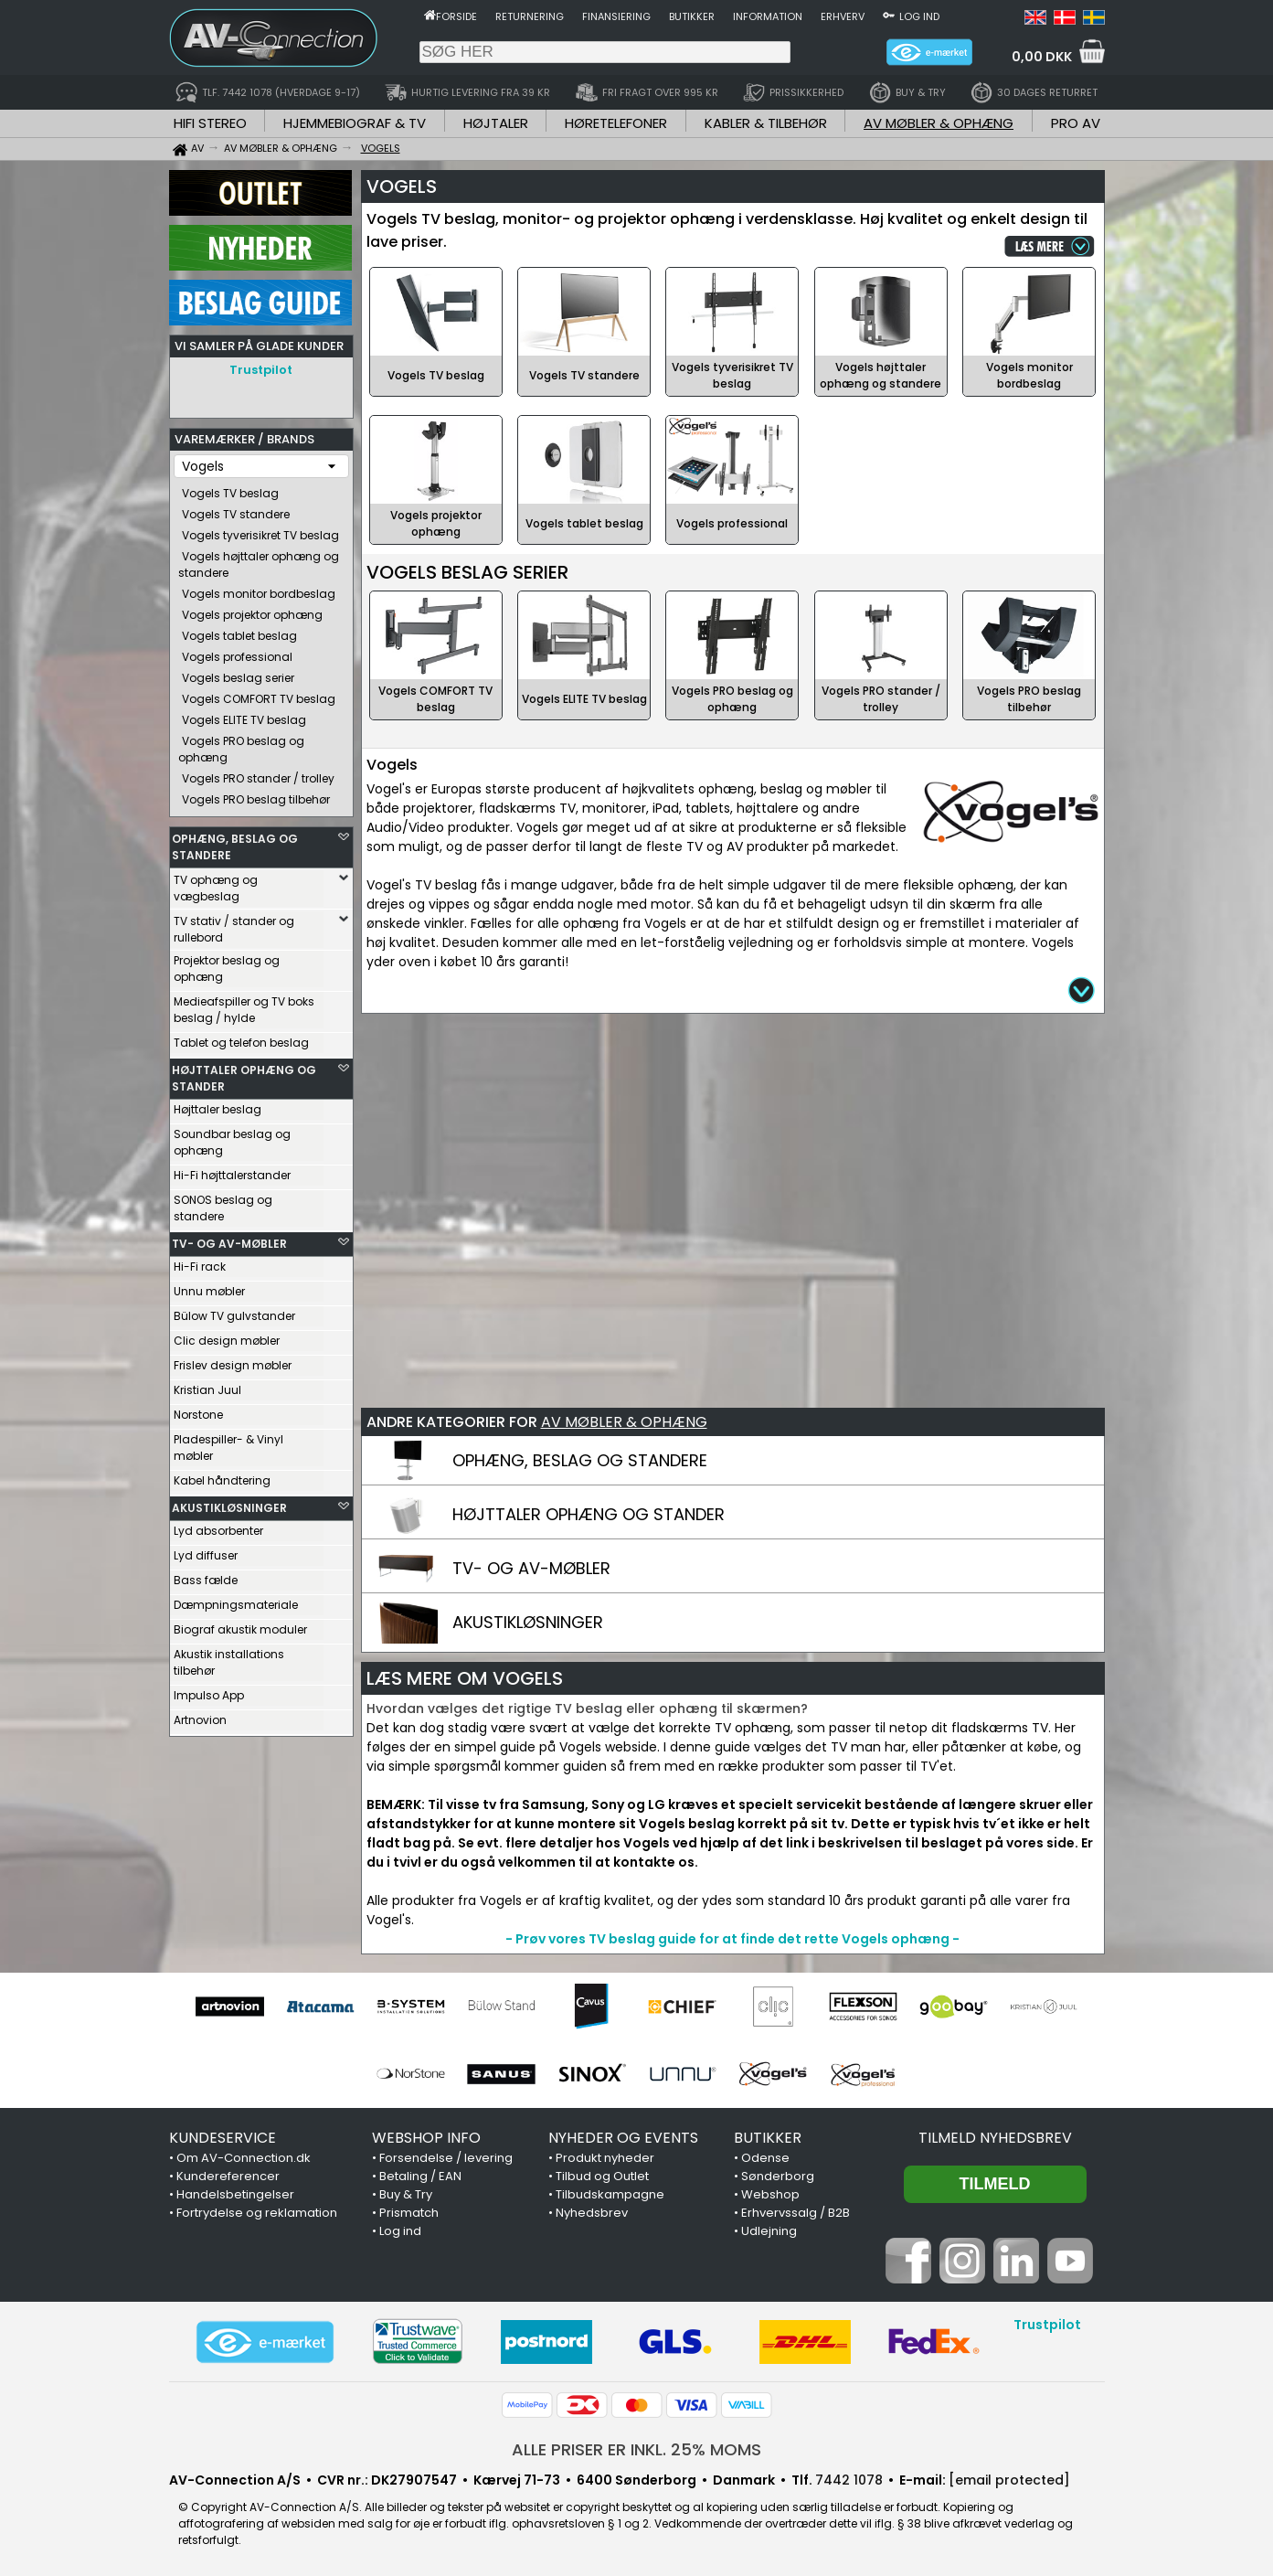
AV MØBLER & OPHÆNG (938, 123)
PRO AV (1075, 123)
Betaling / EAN (420, 2176)
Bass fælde (206, 1575)
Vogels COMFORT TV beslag (258, 694)
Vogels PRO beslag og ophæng (241, 745)
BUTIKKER (767, 2137)
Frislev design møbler (233, 1360)
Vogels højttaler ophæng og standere (258, 560)
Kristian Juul (207, 1385)
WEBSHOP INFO (426, 2137)
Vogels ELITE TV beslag (244, 715)
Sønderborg (777, 2176)
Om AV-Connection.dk (243, 2157)
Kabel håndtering (222, 1476)
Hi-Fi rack (200, 1262)
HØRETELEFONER (616, 123)
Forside (456, 16)
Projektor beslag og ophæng (227, 964)
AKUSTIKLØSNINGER (229, 1503)
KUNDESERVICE (222, 2137)
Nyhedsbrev (592, 2212)
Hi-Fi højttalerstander (232, 1170)
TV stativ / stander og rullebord (234, 925)
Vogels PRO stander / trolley (258, 774)
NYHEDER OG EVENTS (623, 2137)
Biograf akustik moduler (240, 1625)
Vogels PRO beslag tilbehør (256, 795)
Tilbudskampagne (610, 2194)
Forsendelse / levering (446, 2157)
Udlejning (769, 2231)
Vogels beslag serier (238, 673)
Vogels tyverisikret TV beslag (260, 530)
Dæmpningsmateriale (236, 1600)
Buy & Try (405, 2194)
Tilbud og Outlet (602, 2176)
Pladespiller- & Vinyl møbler (228, 1443)
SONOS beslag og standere (223, 1203)
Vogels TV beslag (230, 488)
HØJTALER (495, 123)
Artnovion (200, 1715)
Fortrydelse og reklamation (256, 2212)
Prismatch (409, 2212)
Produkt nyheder (605, 2157)
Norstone (198, 1410)
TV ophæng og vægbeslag (216, 883)
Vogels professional (237, 652)
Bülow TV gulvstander (234, 1311)
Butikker (692, 16)
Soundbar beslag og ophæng (232, 1138)
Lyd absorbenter (218, 1526)
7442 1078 (849, 2480)
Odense (765, 2157)
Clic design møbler (227, 1336)
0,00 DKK (1042, 57)
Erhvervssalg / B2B (795, 2212)
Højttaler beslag (217, 1104)
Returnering (529, 16)
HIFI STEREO (210, 123)
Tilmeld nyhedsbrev (995, 2137)
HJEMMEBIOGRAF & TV (354, 123)
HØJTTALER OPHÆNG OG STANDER (244, 1074)
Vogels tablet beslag (239, 631)
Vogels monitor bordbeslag (258, 589)
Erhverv (843, 16)
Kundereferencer (228, 2176)
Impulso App (209, 1690)
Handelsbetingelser (235, 2194)
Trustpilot (260, 369)
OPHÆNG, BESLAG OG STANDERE (235, 842)
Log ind (919, 16)
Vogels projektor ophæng (252, 610)
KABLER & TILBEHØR (766, 123)
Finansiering (616, 16)
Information (767, 16)
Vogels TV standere (236, 509)
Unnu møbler (209, 1286)
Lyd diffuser (206, 1551)
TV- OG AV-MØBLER (229, 1239)
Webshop (770, 2194)
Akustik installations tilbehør (229, 1658)
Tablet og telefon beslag (241, 1038)
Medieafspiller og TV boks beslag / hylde (244, 1005)
